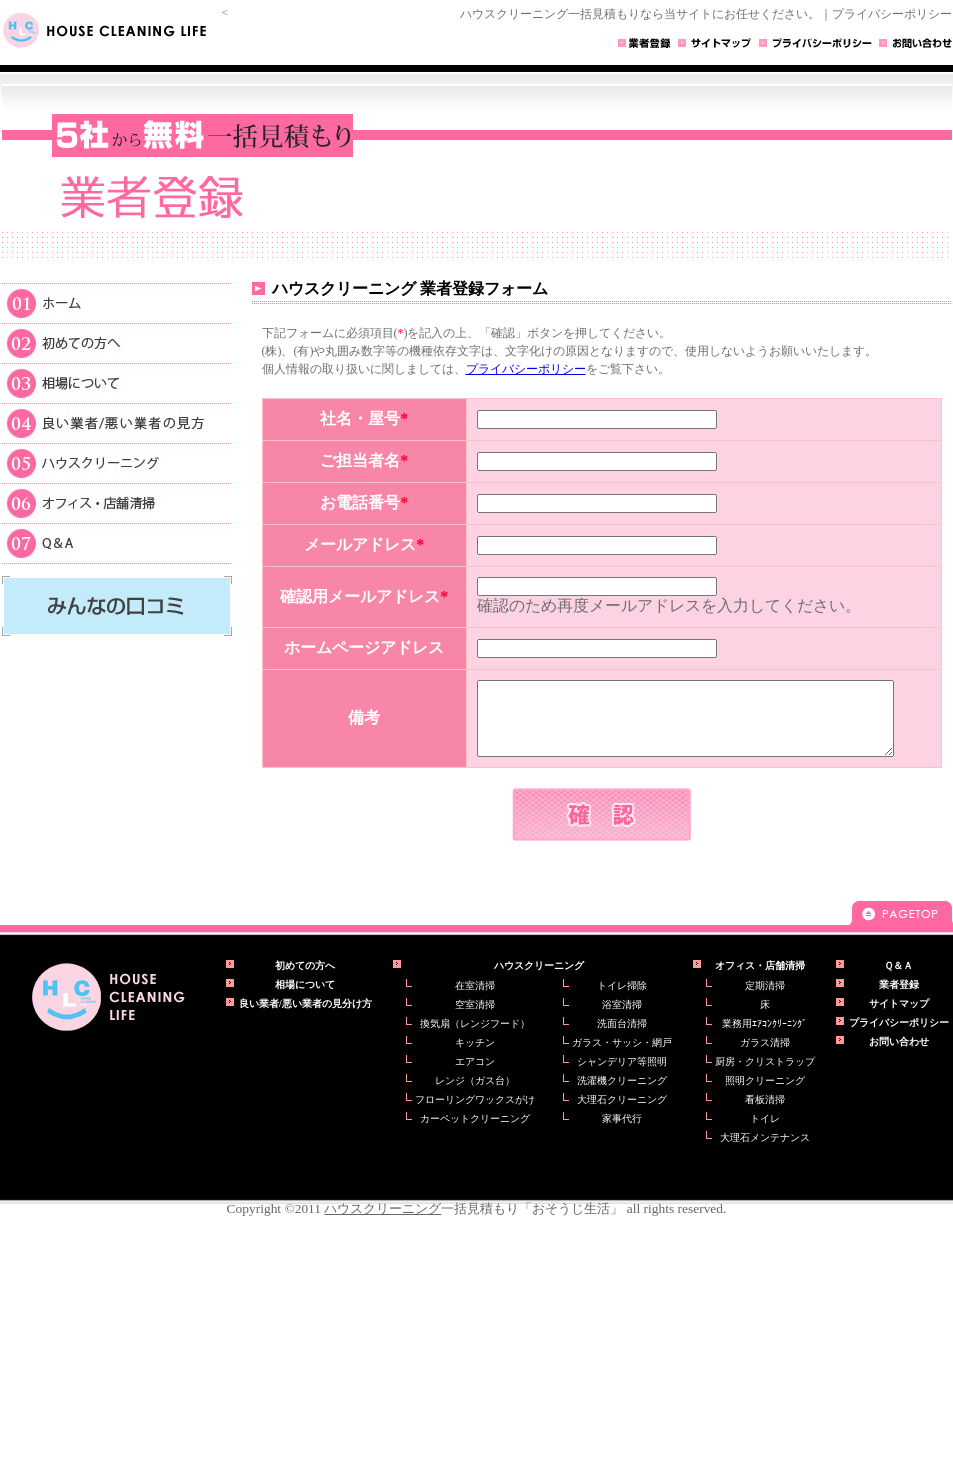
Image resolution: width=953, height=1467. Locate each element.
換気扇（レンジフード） (475, 1038)
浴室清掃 (622, 1019)
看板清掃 (765, 1114)
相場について (117, 382)
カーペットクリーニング (475, 1133)
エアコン (475, 1076)
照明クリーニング (765, 1095)
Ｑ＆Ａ (117, 543)
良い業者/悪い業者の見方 (117, 422)
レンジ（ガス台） (475, 1095)
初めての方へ (117, 342)
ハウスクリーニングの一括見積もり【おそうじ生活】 (108, 1012)
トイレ (765, 1133)
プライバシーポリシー (526, 369)
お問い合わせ (899, 1056)
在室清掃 (475, 1000)
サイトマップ (899, 1018)
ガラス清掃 (765, 1057)
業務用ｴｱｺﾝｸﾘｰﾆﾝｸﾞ (764, 1038)
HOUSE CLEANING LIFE (112, 30)
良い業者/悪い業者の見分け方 (305, 1018)
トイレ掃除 (622, 1000)
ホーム (117, 302)
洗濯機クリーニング (622, 1095)
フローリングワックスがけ (475, 1114)
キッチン (475, 1057)
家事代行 (622, 1133)
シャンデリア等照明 (622, 1076)
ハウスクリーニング (117, 462)
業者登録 (899, 999)
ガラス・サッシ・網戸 (622, 1057)
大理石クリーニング (622, 1114)
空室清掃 (475, 1019)
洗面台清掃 (622, 1038)
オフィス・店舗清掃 (117, 502)
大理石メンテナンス (765, 1152)
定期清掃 (765, 1000)
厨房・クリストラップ (765, 1076)
